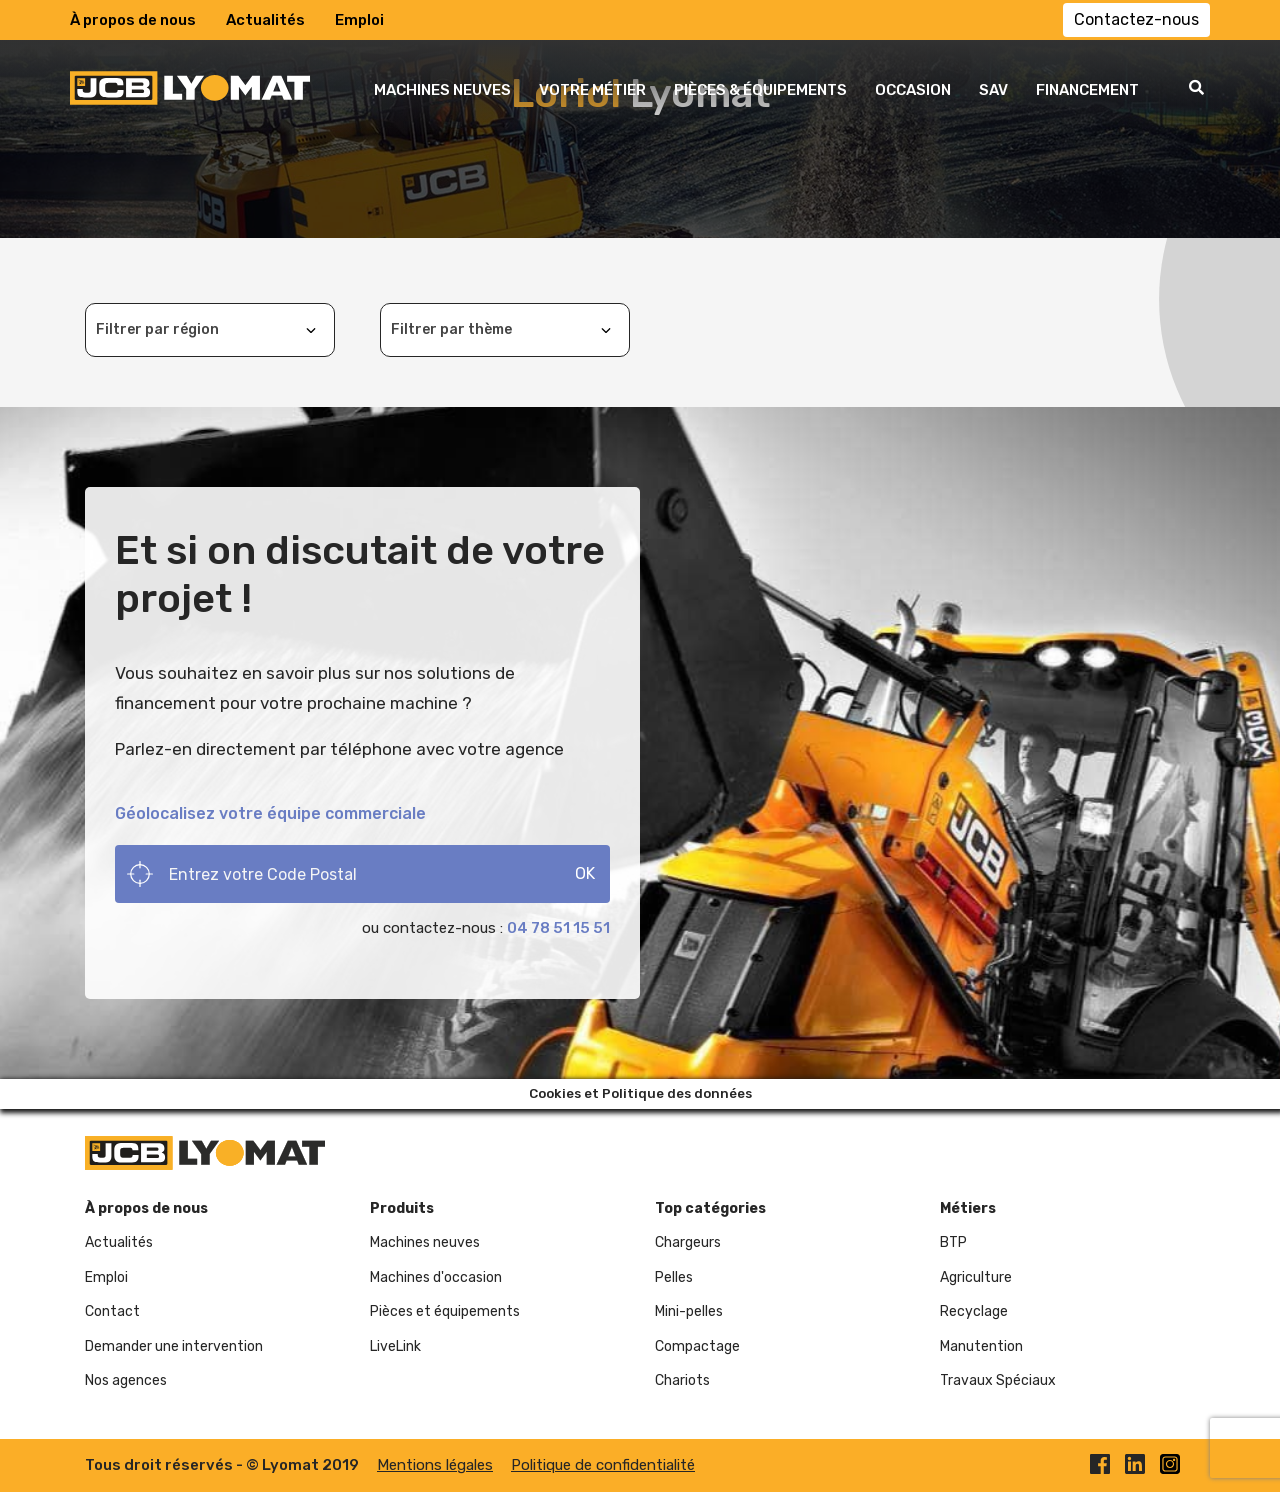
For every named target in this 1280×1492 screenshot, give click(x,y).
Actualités (265, 20)
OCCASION (913, 90)
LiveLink (395, 1346)
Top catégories (710, 1208)
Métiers (968, 1208)
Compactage (697, 1346)
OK (585, 873)
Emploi (359, 20)
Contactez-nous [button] (1136, 19)
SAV (993, 90)
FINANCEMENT (1087, 90)
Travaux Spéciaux (998, 1380)
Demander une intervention (174, 1346)
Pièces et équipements (445, 1311)
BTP (953, 1242)
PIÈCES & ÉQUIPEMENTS (760, 90)
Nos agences (126, 1380)
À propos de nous (133, 20)
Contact (112, 1311)
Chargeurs (688, 1242)
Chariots (682, 1380)
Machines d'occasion (436, 1277)
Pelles (674, 1277)
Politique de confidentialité (603, 1465)
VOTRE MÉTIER (592, 90)
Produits (402, 1208)
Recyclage (974, 1311)
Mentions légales (435, 1465)
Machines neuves (425, 1242)
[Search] (362, 874)
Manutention (981, 1346)
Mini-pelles (689, 1311)
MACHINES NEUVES (442, 90)
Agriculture (976, 1277)
